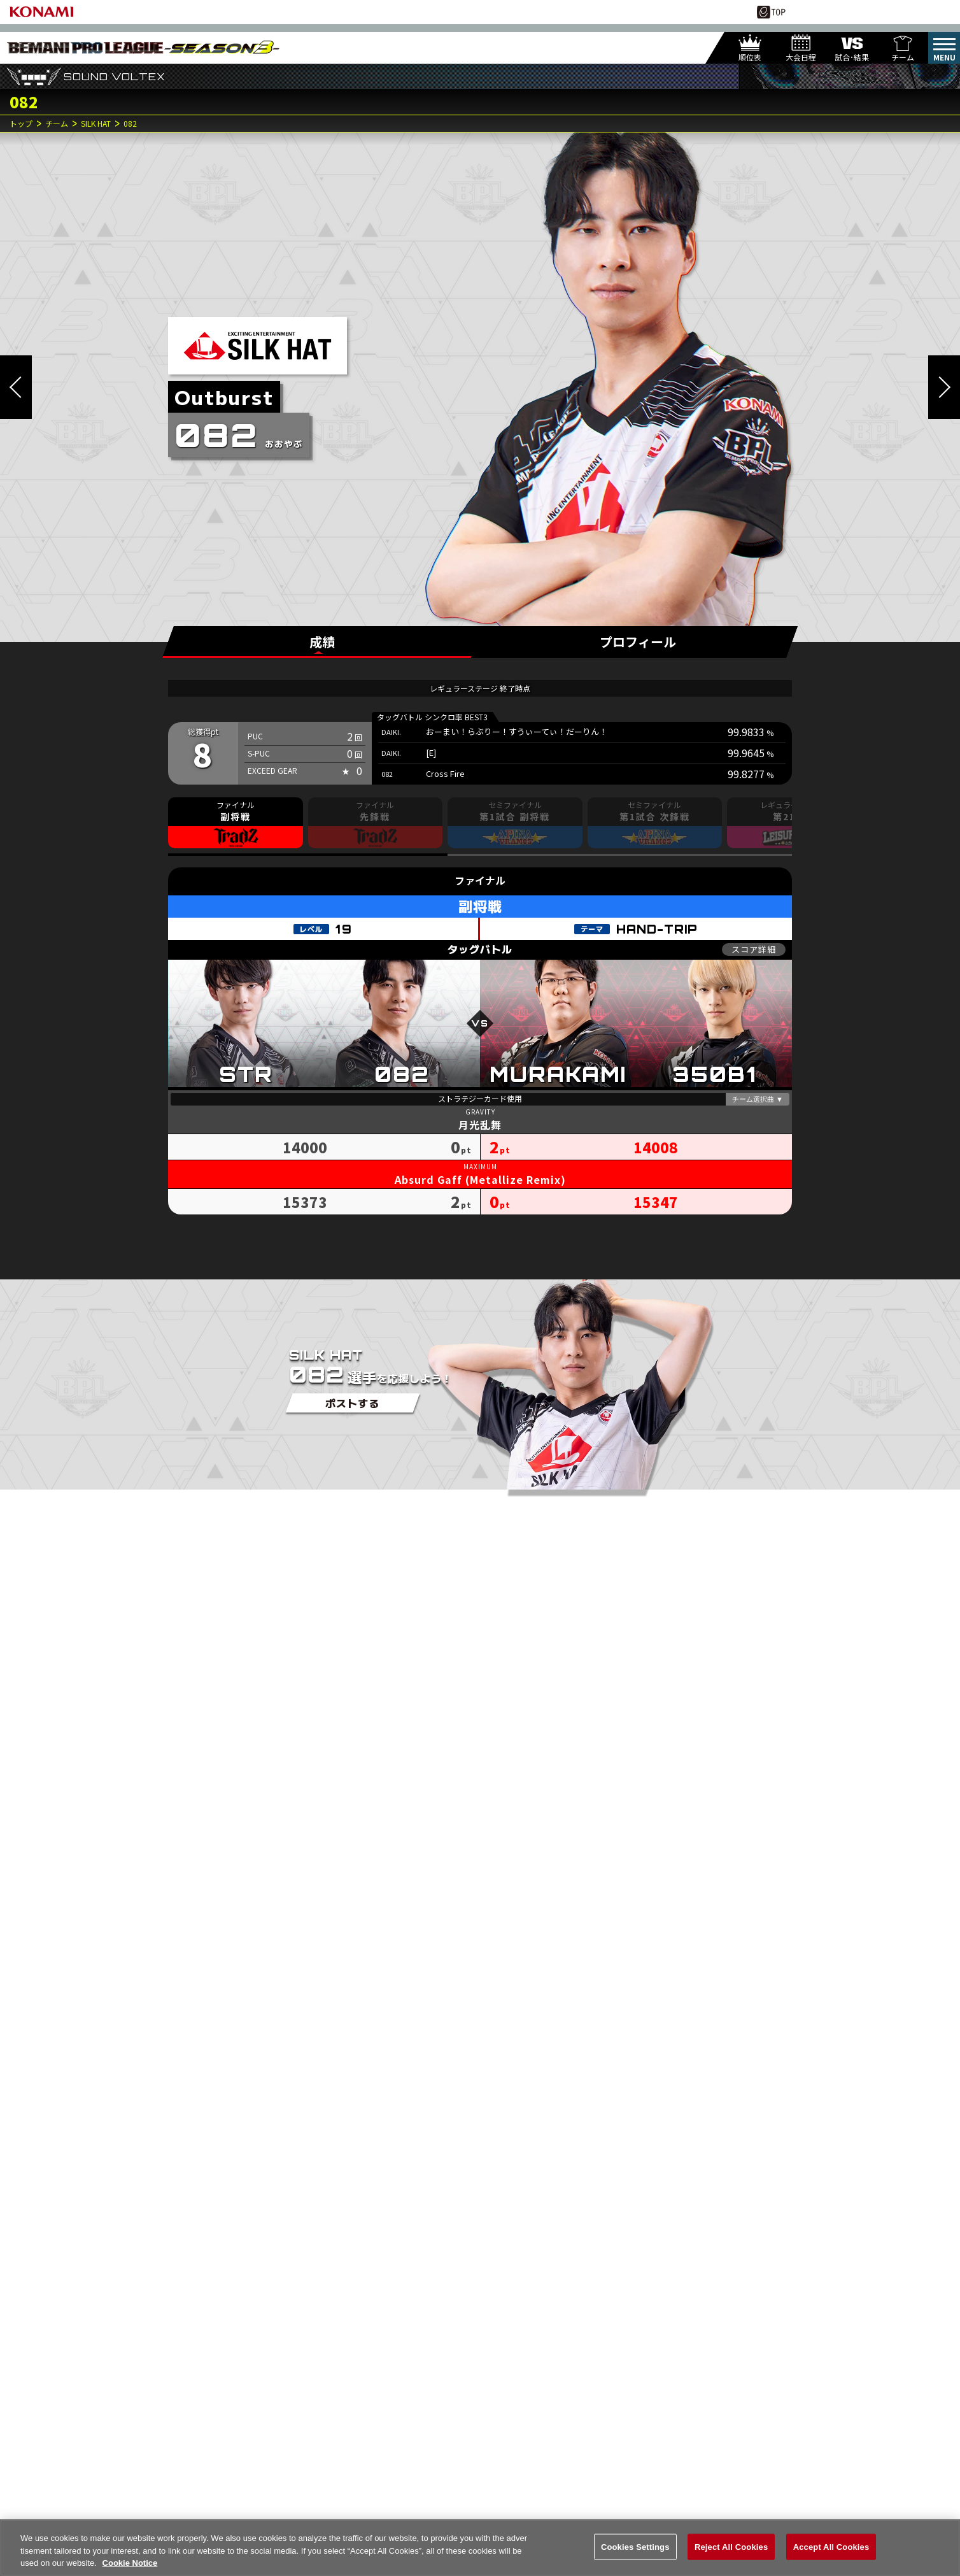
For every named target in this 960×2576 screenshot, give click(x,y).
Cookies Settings (635, 2548)
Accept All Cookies (831, 2548)
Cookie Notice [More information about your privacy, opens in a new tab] (130, 2565)
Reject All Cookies (731, 2548)
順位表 (749, 57)
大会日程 (801, 57)
